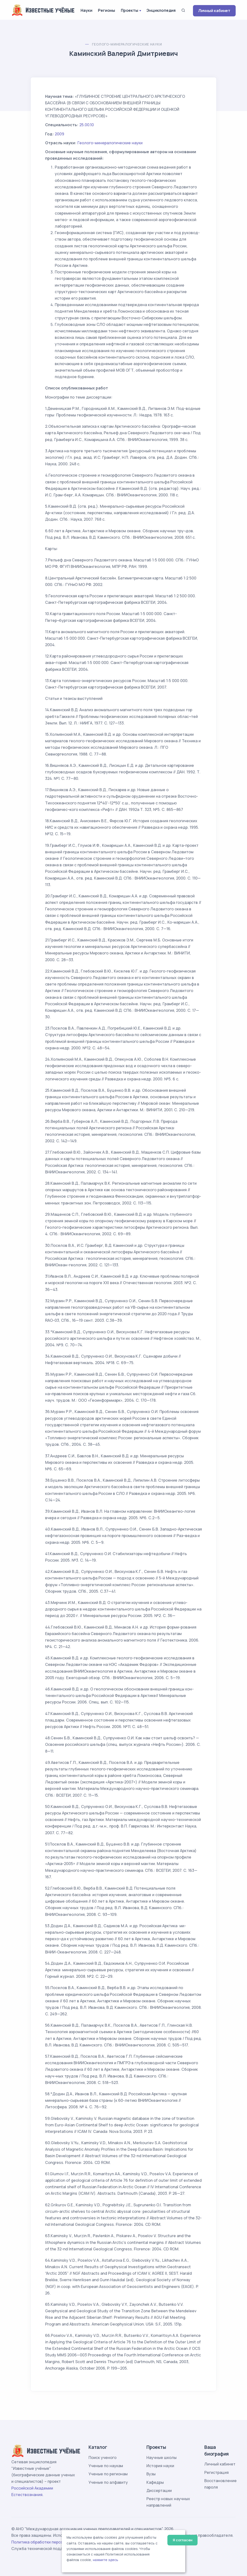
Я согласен (182, 2540)
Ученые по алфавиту (108, 2482)
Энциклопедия (161, 10)
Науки (86, 10)
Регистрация (216, 2472)
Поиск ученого (103, 2457)
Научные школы (161, 2457)
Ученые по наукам (106, 2465)
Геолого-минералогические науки (127, 44)
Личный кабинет (214, 10)
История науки (160, 2465)
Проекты (129, 10)
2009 (59, 134)
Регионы (106, 10)
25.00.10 (86, 124)
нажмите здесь (105, 2560)
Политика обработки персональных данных (53, 2542)
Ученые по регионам (108, 2474)
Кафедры (155, 2482)
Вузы (151, 2474)
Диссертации (159, 2490)
